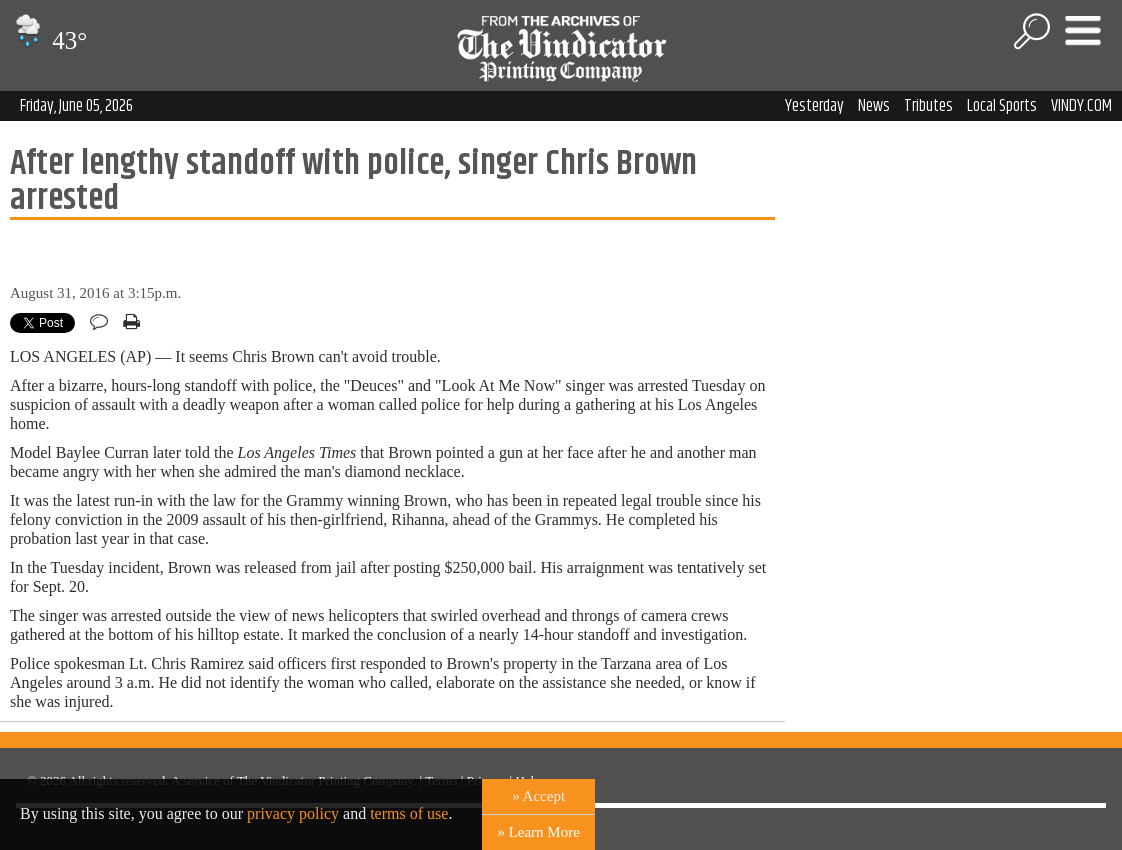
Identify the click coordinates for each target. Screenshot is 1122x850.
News (874, 106)
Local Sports (1002, 106)
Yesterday (814, 106)
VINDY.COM (1081, 106)
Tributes (928, 106)
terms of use (409, 813)
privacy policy (293, 813)
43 (48, 40)
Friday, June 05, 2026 (76, 106)
